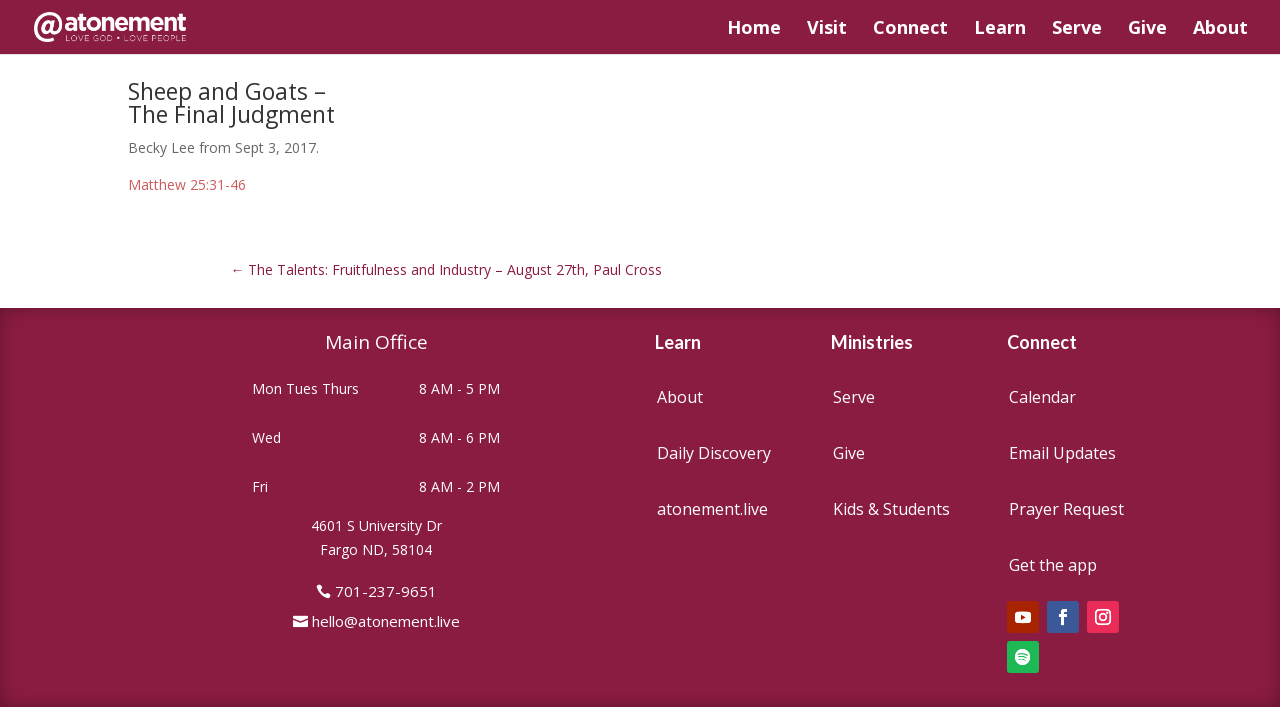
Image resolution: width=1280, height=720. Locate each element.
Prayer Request (1066, 509)
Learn (1000, 29)
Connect (910, 29)
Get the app (1053, 565)
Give (1147, 29)
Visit (827, 29)
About (1220, 29)
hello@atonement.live (386, 621)
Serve (1077, 29)
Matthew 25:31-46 (187, 184)
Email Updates (1062, 453)
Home (754, 29)
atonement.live (712, 509)
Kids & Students (891, 509)
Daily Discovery (714, 453)
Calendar (1042, 397)
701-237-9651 (386, 591)
